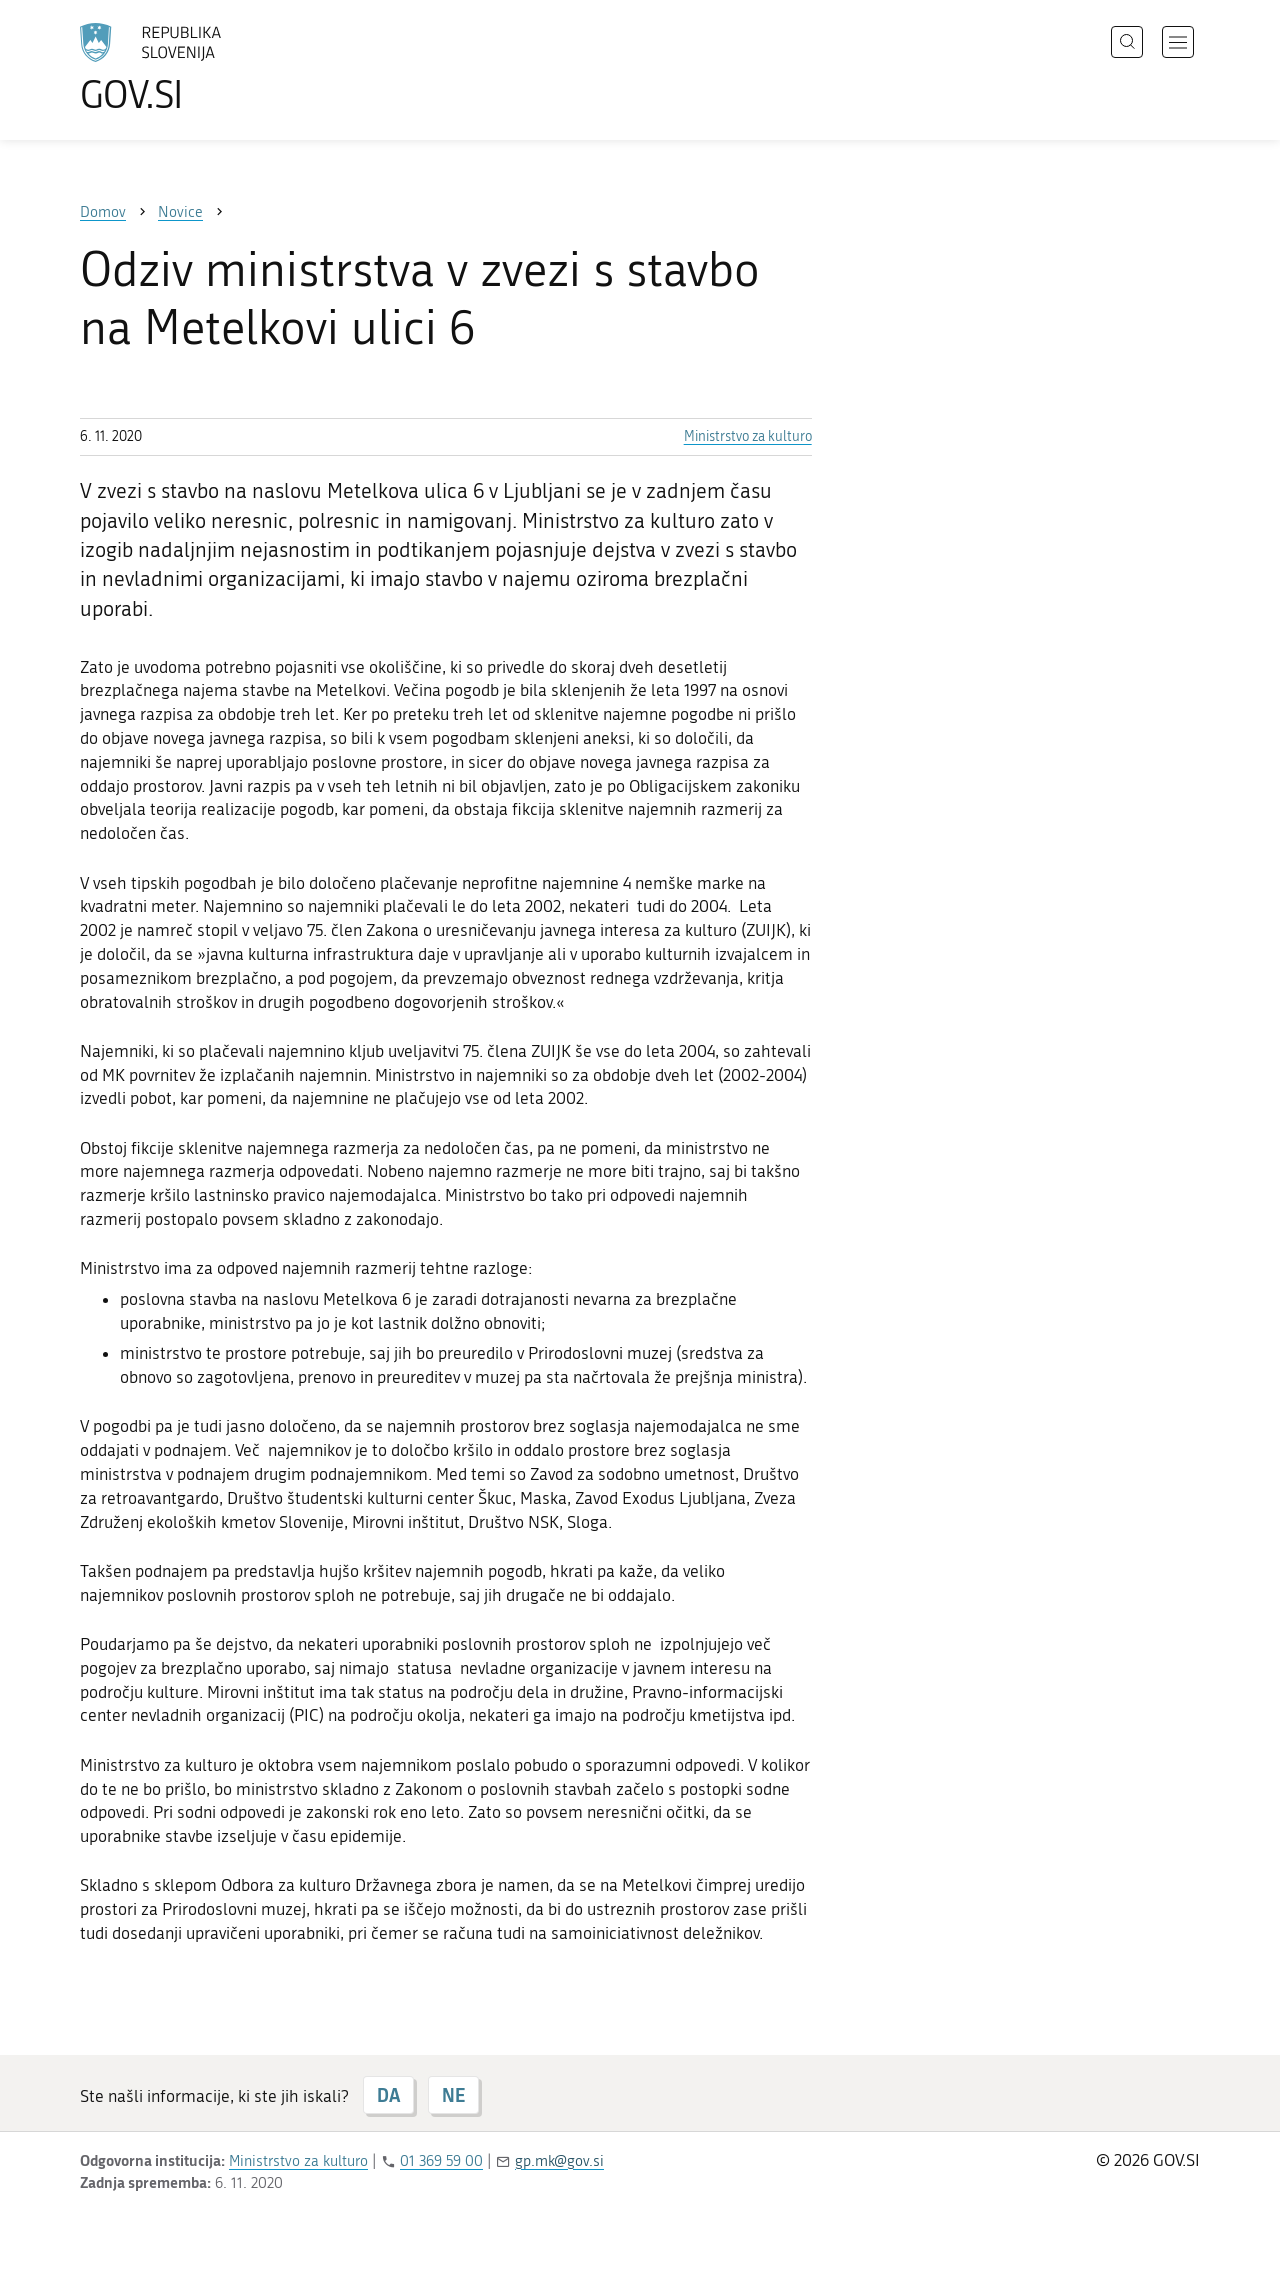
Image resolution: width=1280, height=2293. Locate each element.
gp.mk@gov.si (559, 2161)
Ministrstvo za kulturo (748, 436)
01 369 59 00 (441, 2161)
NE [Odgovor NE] (453, 2095)
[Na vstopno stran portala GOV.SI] (206, 68)
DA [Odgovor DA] (388, 2095)
